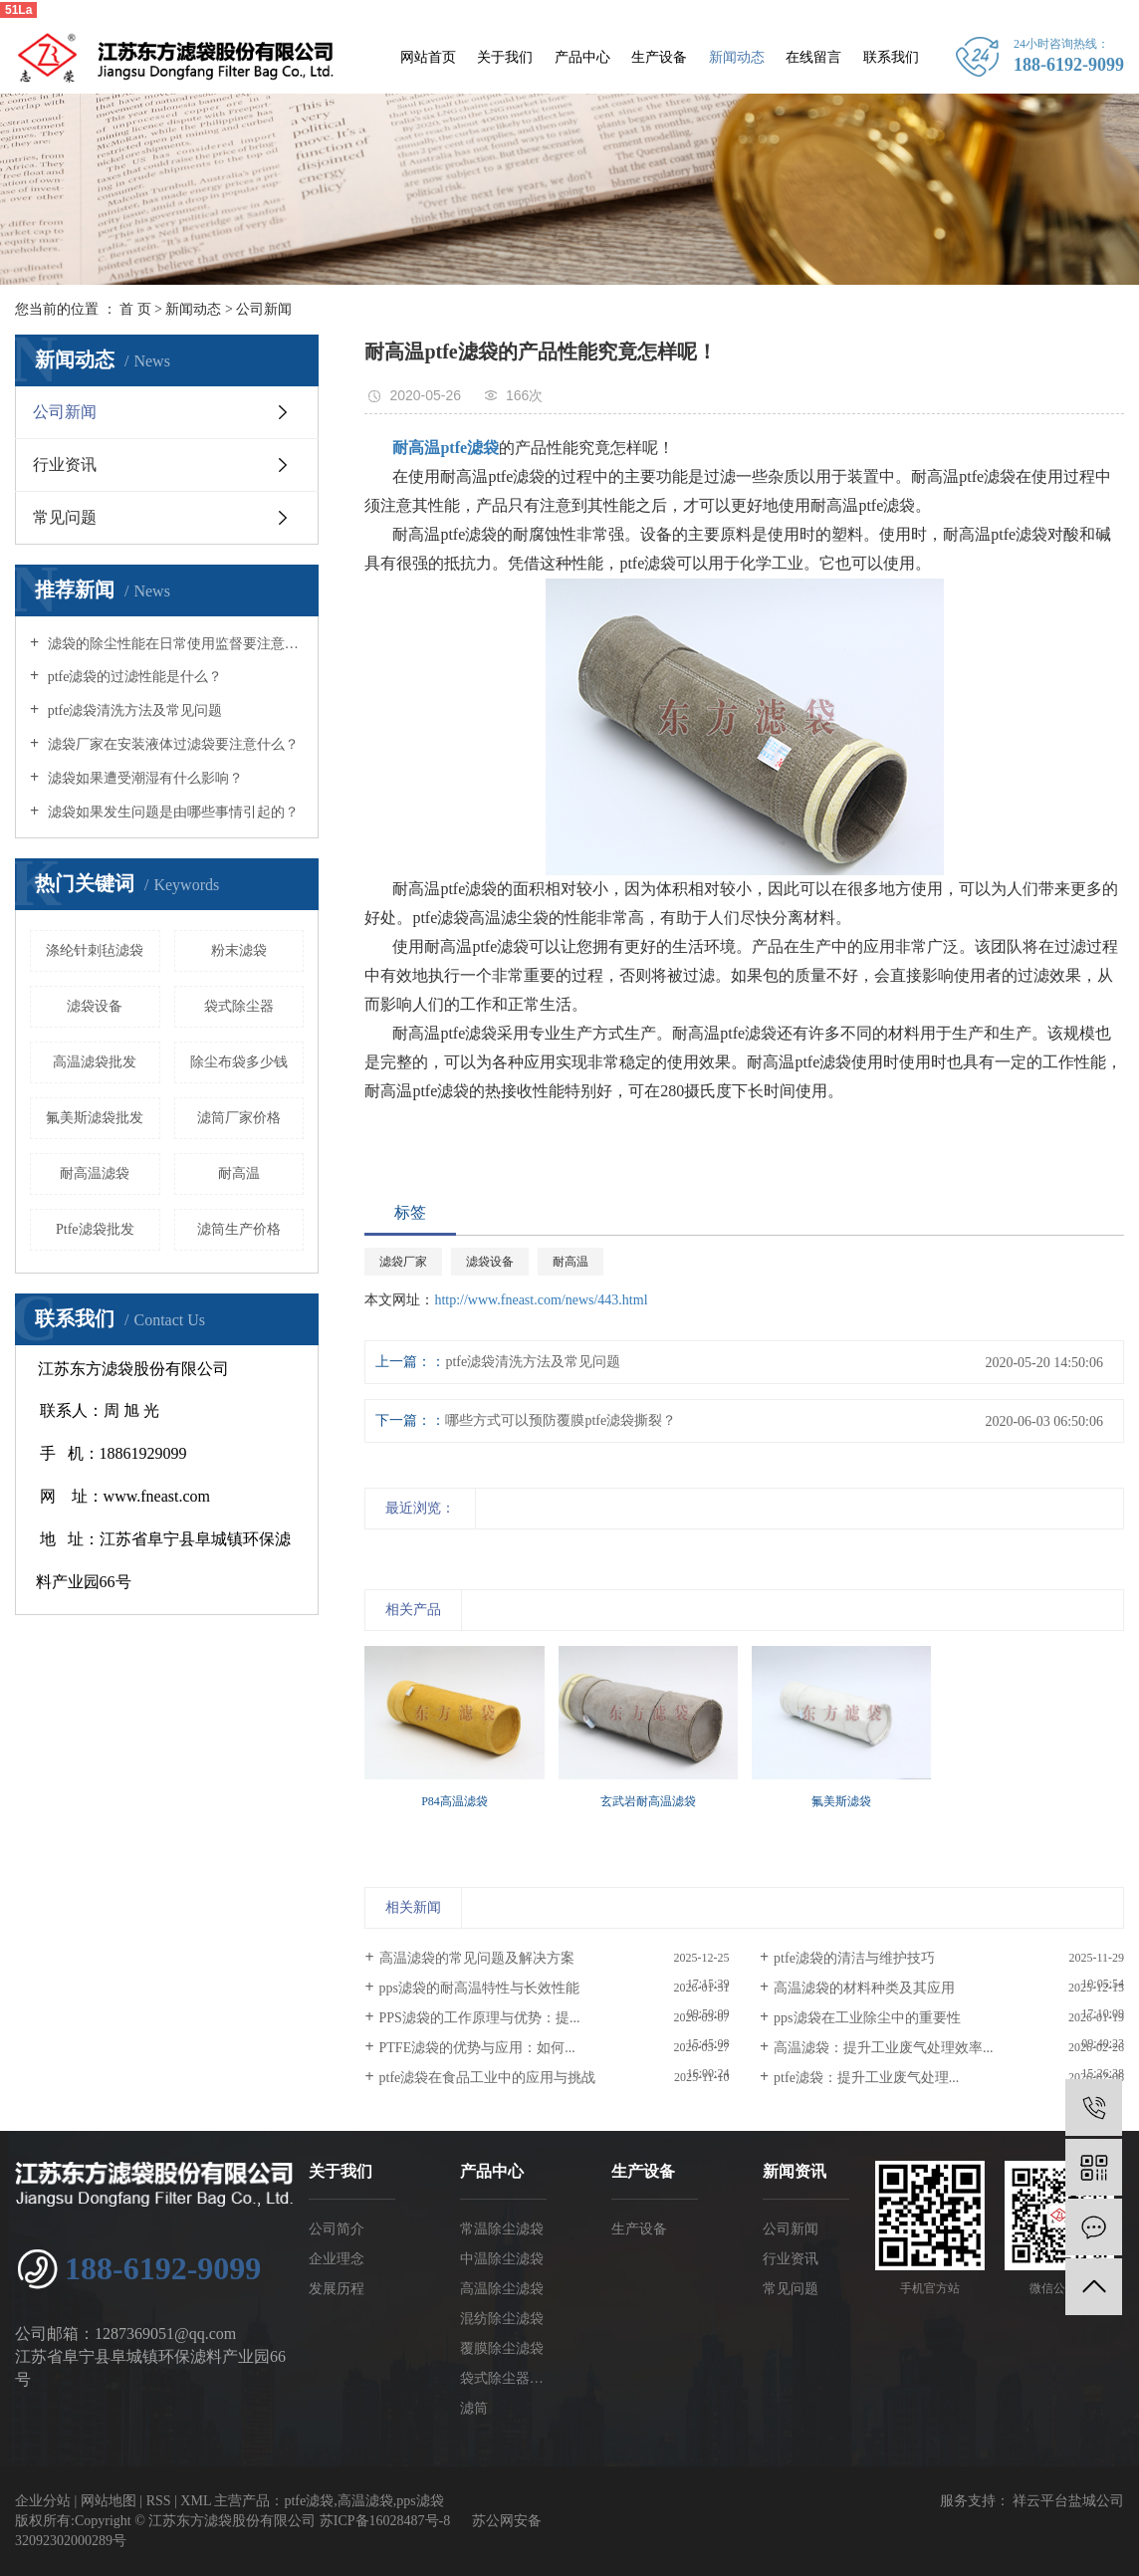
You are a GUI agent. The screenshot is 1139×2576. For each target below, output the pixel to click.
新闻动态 (737, 57)
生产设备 (659, 57)
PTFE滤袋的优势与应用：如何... (477, 2047)
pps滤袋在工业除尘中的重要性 (867, 2017)
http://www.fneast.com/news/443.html (540, 1299)
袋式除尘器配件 (503, 2378)
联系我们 (891, 57)
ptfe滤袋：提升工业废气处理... (866, 2077)
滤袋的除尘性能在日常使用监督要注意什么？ (174, 643)
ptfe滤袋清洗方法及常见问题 (133, 710)
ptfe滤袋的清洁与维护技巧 (854, 1958)
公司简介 (336, 2229)
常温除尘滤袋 (502, 2229)
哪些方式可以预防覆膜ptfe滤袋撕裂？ (560, 1420)
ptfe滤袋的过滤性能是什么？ (133, 676)
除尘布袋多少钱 (239, 1061)
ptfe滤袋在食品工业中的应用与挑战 (487, 2077)
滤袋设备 (94, 1006)
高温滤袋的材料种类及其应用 (864, 1988)
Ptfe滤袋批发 (95, 1229)
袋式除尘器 (239, 1006)
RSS (158, 2500)
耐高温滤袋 (94, 1173)
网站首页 (428, 57)
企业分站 (43, 2500)
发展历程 (336, 2288)
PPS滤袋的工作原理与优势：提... (479, 2017)
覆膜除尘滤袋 (502, 2348)
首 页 (135, 309)
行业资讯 (65, 464)
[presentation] (376, 1824)
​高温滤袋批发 (94, 1061)
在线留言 (813, 57)
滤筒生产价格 (239, 1229)
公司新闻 (264, 309)
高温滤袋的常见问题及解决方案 (476, 1958)
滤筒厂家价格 (239, 1117)
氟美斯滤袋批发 (94, 1117)
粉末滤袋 (239, 950)
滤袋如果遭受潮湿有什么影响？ (143, 778)
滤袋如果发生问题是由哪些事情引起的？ (171, 812)
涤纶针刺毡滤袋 (94, 950)
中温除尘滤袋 (502, 2258)
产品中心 (582, 57)
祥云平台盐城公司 (1067, 2500)
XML (195, 2500)
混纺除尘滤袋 (502, 2318)
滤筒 (474, 2408)
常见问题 (65, 517)
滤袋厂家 (403, 1262)
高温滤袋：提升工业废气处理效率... (884, 2047)
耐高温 (239, 1173)
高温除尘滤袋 (502, 2288)
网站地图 (108, 2500)
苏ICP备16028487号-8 (385, 2520)
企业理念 (336, 2258)
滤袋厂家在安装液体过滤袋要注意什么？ (171, 744)
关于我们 (505, 57)
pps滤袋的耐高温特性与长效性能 (479, 1988)
